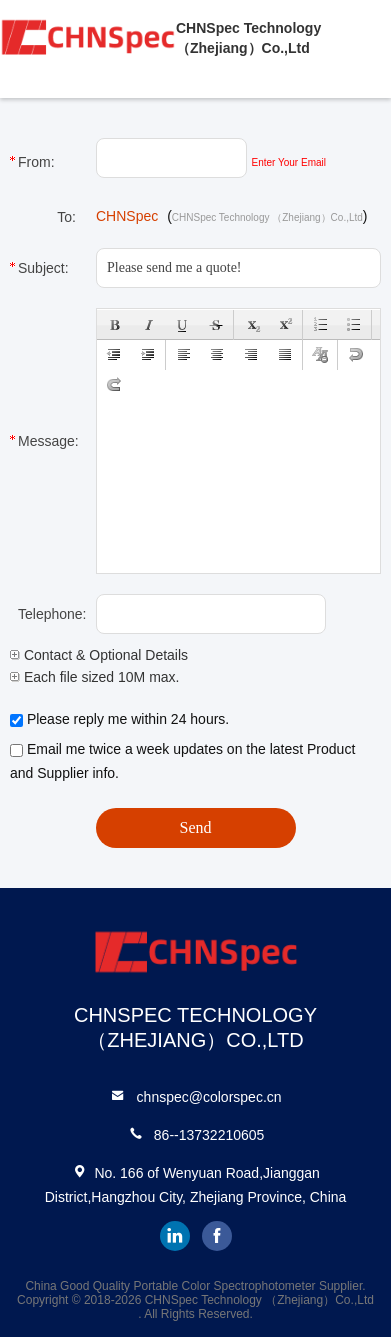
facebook (217, 1236)
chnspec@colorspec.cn (209, 1097)
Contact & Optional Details (99, 655)
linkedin (175, 1236)
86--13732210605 (209, 1135)
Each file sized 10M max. (95, 677)
